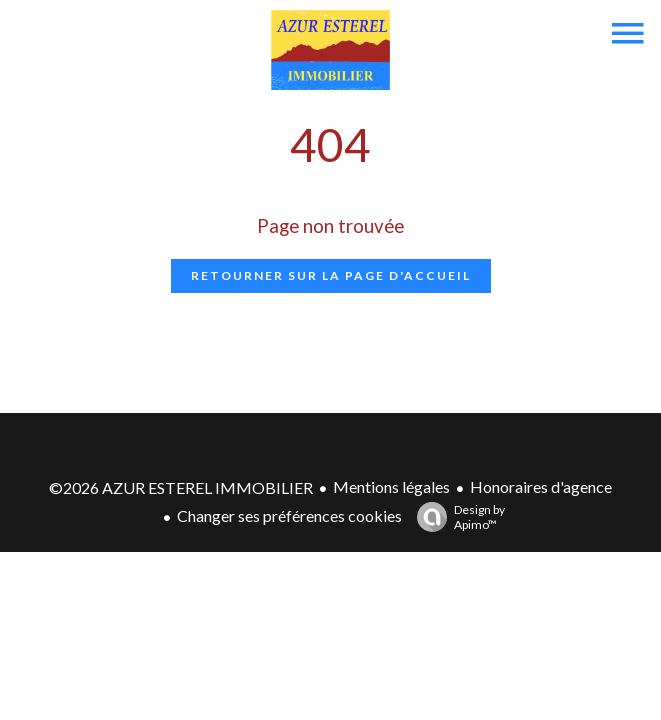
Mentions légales (391, 486)
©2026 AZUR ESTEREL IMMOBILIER (181, 487)
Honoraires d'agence (541, 486)
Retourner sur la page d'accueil (331, 275)
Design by (456, 517)
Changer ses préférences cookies (289, 515)
